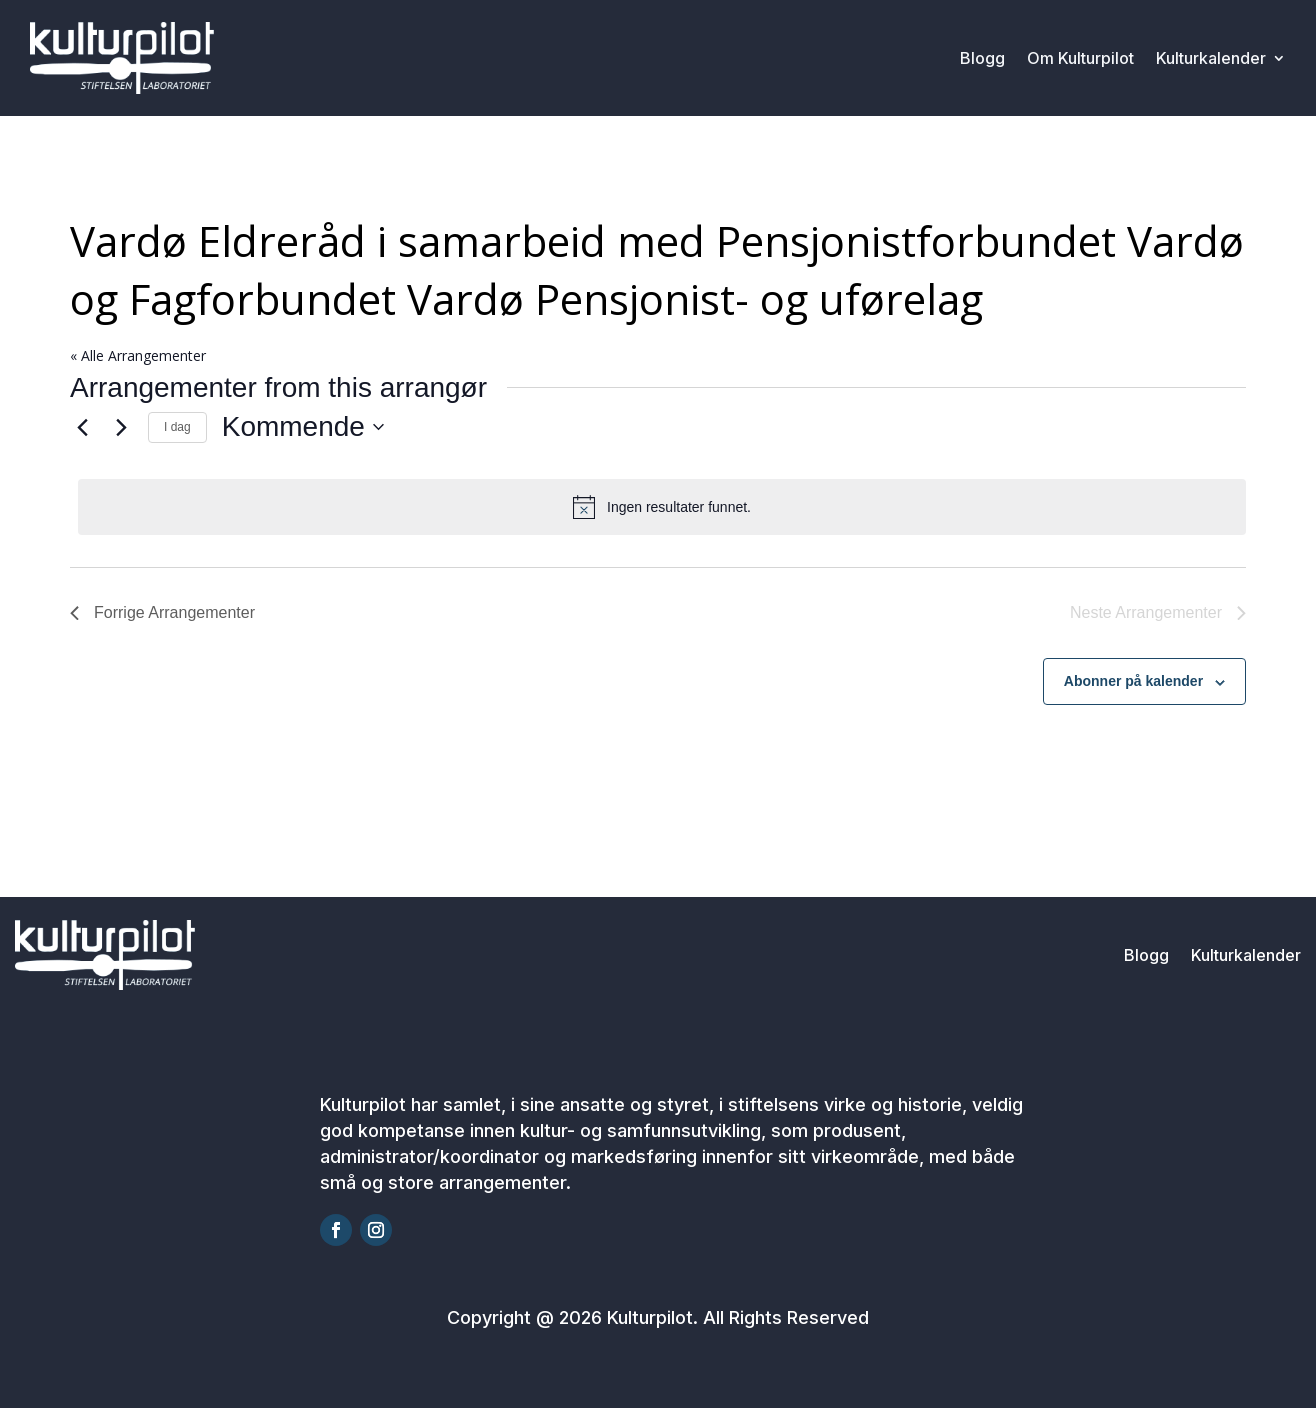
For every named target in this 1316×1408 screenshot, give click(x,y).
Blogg (982, 58)
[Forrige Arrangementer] (82, 427)
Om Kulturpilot (1080, 58)
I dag (177, 427)
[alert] (662, 507)
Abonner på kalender (1133, 681)
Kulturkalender (1211, 58)
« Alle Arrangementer (138, 355)
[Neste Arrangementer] (121, 427)
